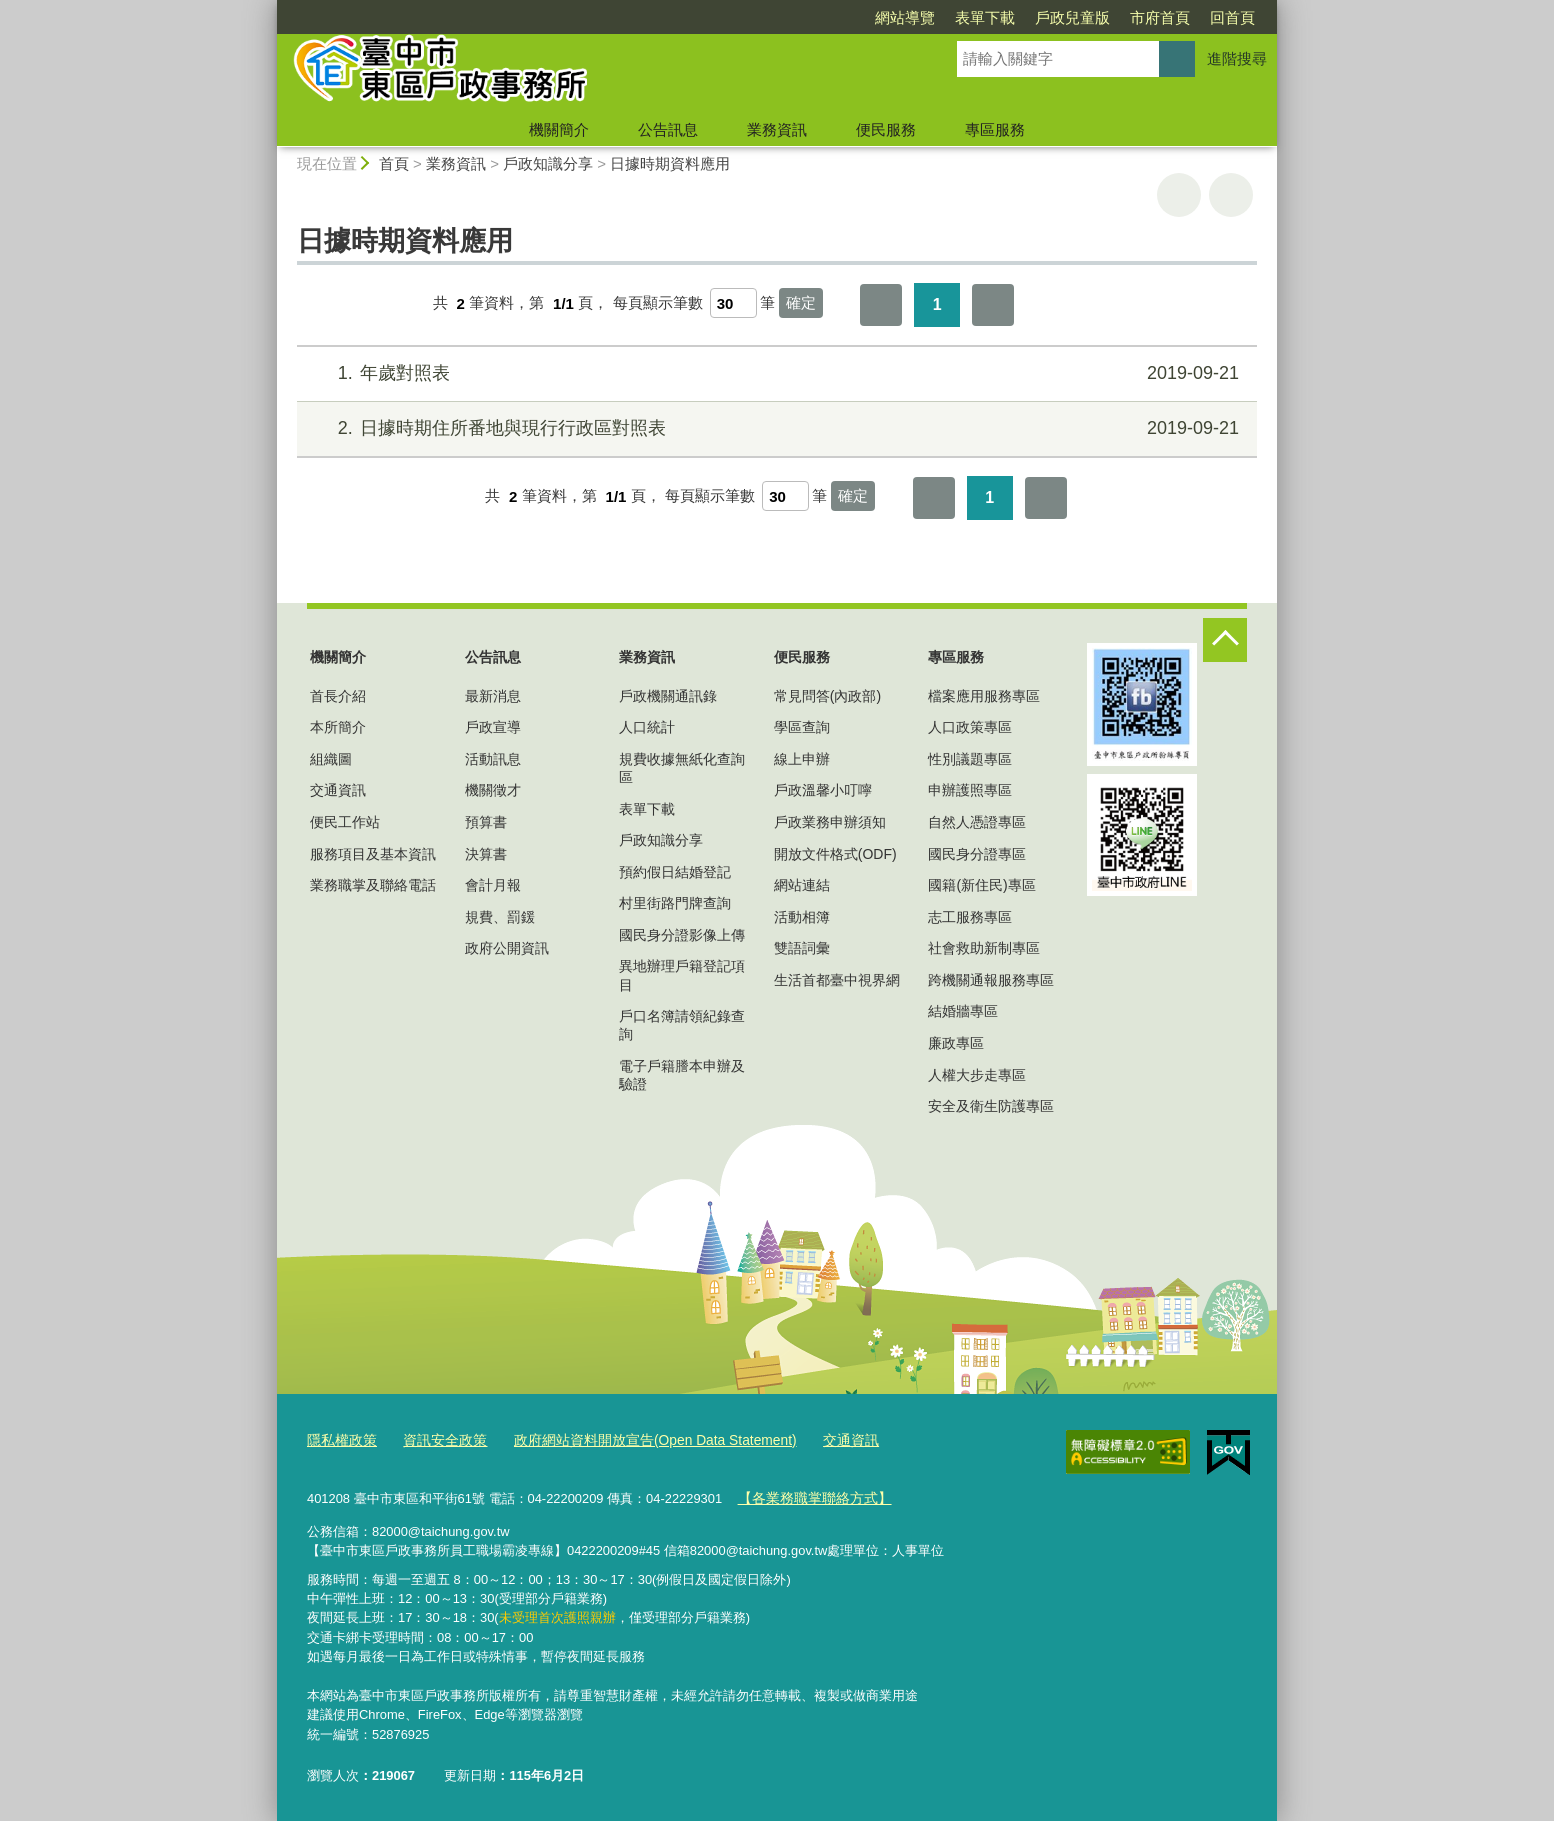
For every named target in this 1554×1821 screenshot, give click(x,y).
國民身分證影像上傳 (682, 935)
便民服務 (886, 129)
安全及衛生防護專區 (991, 1106)
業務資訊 (777, 129)
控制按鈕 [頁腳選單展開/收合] (1225, 640)
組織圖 (331, 759)
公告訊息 (668, 129)
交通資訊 (338, 790)
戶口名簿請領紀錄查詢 (682, 1025)
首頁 (394, 163)
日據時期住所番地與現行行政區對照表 (774, 428)
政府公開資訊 (507, 948)
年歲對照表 (774, 373)
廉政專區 (956, 1043)
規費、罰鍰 (500, 917)
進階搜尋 (1237, 58)
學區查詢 (802, 727)
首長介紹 (338, 696)
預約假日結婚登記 (675, 872)
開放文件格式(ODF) (835, 854)
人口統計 (647, 727)
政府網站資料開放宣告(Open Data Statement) (634, 1439)
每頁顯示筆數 (658, 303)
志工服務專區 (970, 917)
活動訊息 (493, 759)
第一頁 (881, 305)
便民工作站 (345, 822)
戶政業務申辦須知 (830, 822)
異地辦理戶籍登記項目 (682, 975)
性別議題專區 (970, 759)
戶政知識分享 (548, 163)
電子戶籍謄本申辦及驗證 (682, 1075)
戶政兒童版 (1072, 17)
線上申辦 (802, 759)
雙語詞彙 (802, 948)
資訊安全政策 (437, 1439)
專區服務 (995, 129)
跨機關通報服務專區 (991, 980)
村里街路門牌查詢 (675, 903)
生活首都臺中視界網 (837, 980)
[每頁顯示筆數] (733, 303)
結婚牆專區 (963, 1011)
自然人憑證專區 (977, 822)
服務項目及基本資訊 (373, 854)
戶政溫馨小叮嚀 (823, 790)
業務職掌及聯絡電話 (373, 885)
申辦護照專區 (970, 790)
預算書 (486, 822)
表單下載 (985, 17)
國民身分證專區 (977, 854)
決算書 (486, 854)
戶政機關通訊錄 (668, 696)
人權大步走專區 (977, 1075)
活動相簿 (802, 917)
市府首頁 (1160, 17)
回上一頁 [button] (1231, 195)
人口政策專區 (970, 727)
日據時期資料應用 (670, 163)
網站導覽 (905, 17)
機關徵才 (493, 790)
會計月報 (493, 885)
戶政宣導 (493, 727)
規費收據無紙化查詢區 (682, 768)
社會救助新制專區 (984, 948)
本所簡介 (338, 727)
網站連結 (802, 885)
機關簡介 (559, 129)
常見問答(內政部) (827, 696)
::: (268, 8)
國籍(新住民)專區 (981, 885)
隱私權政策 (339, 1439)
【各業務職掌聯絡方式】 (808, 1495)
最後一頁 (993, 305)
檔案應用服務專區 (984, 696)
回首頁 (1232, 17)
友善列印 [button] (1179, 195)
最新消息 (493, 696)
